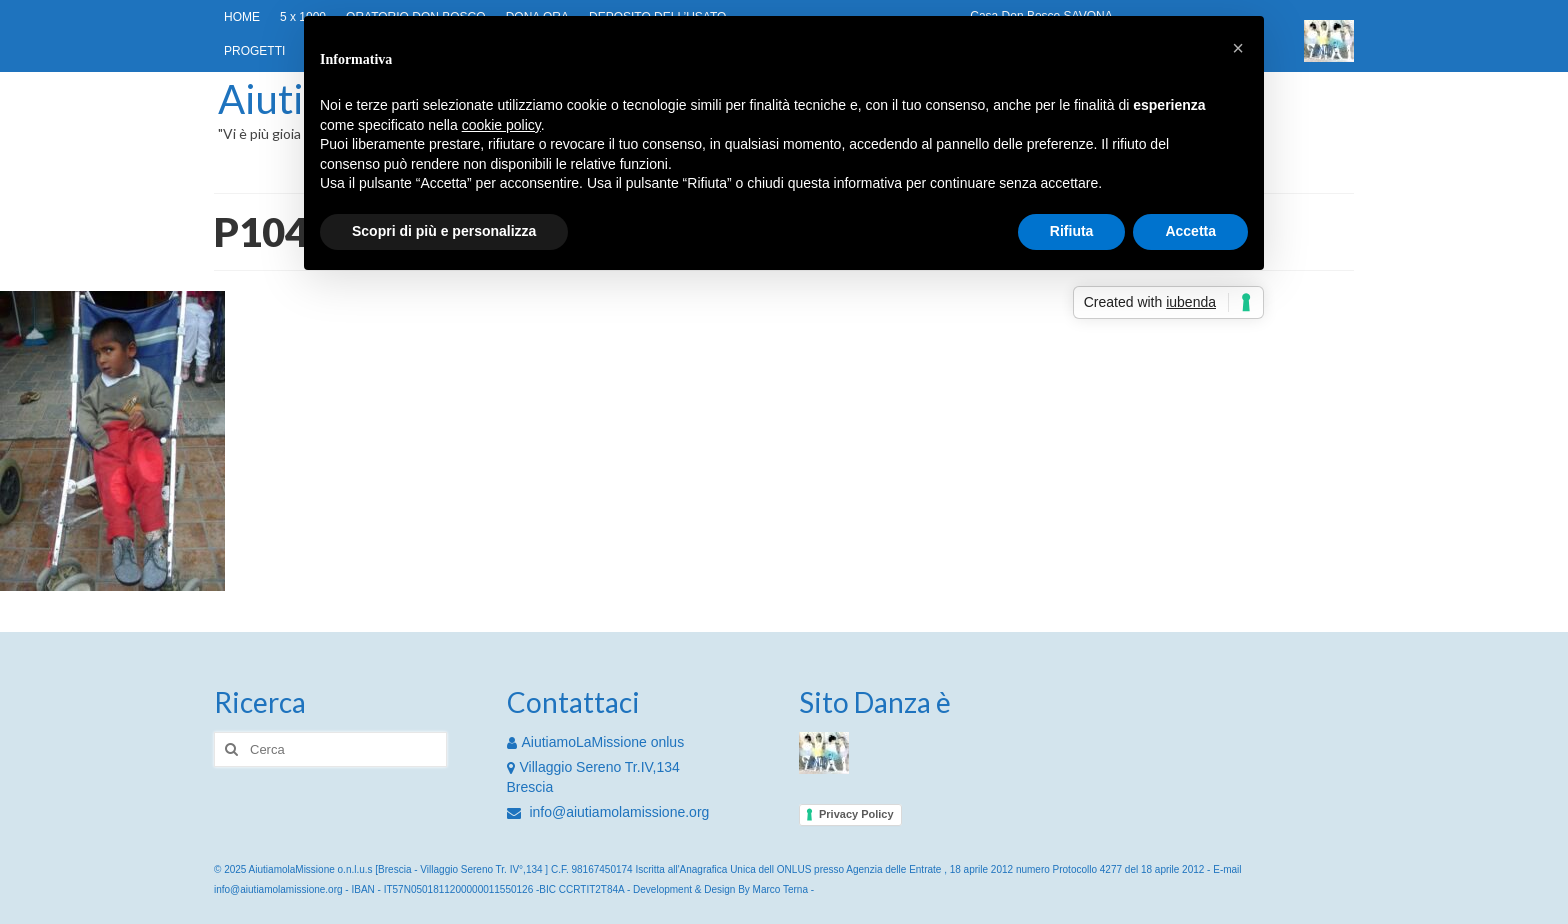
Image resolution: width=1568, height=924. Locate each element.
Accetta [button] (1190, 231)
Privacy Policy (856, 814)
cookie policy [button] (501, 125)
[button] (1238, 48)
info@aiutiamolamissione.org (608, 812)
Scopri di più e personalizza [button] (444, 231)
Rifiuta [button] (1072, 231)
